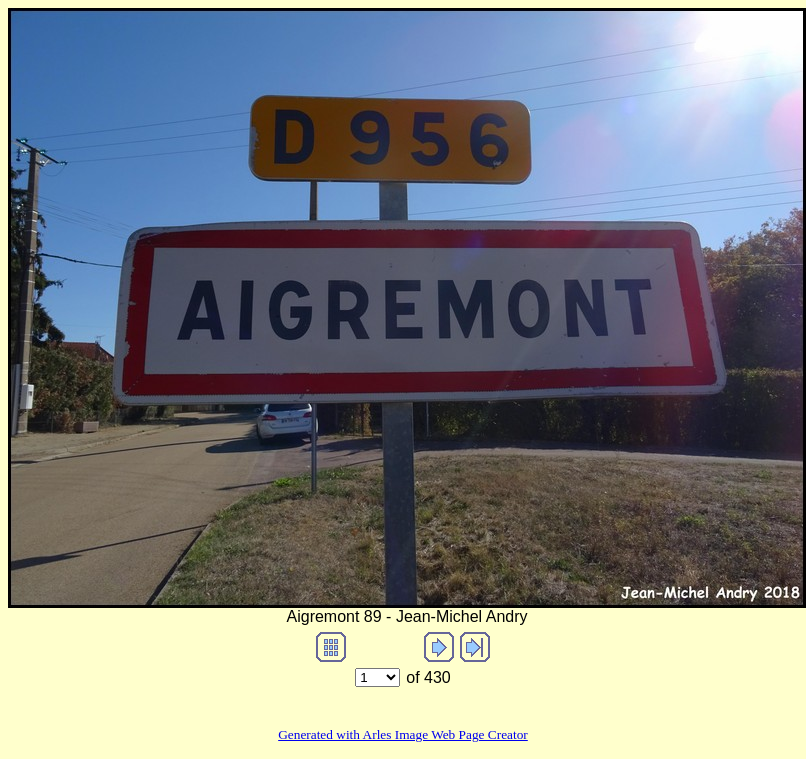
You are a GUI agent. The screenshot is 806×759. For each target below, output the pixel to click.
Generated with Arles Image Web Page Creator (403, 734)
